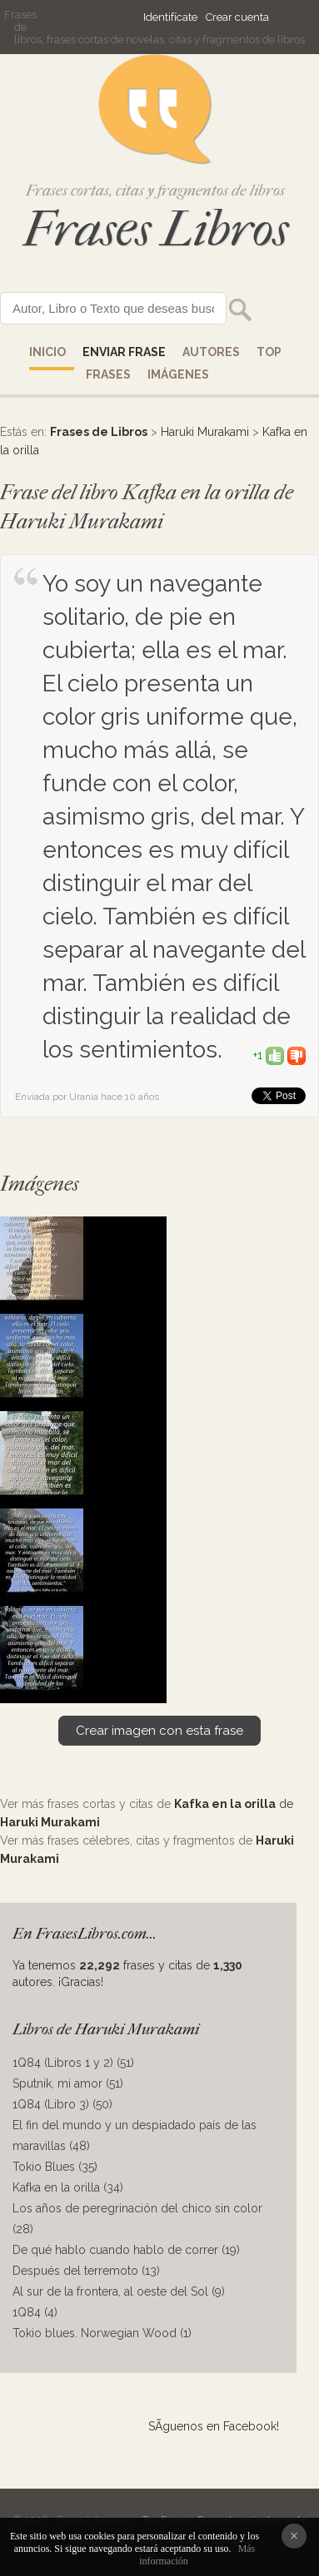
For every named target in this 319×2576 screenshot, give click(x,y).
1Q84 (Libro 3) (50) (62, 2104)
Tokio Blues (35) (54, 2166)
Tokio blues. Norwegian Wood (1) (102, 2333)
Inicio (47, 352)
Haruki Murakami (205, 431)
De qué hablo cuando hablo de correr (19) (126, 2249)
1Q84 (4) (34, 2312)
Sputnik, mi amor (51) (67, 2083)
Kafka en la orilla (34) (67, 2187)
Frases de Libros (98, 431)
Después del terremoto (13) (86, 2270)
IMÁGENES (178, 374)
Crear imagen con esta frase (159, 1730)
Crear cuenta (237, 17)
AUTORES (211, 352)
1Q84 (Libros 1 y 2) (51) (73, 2062)
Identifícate (170, 17)
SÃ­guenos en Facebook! (213, 2426)
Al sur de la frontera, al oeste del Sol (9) (118, 2291)
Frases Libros (155, 229)
